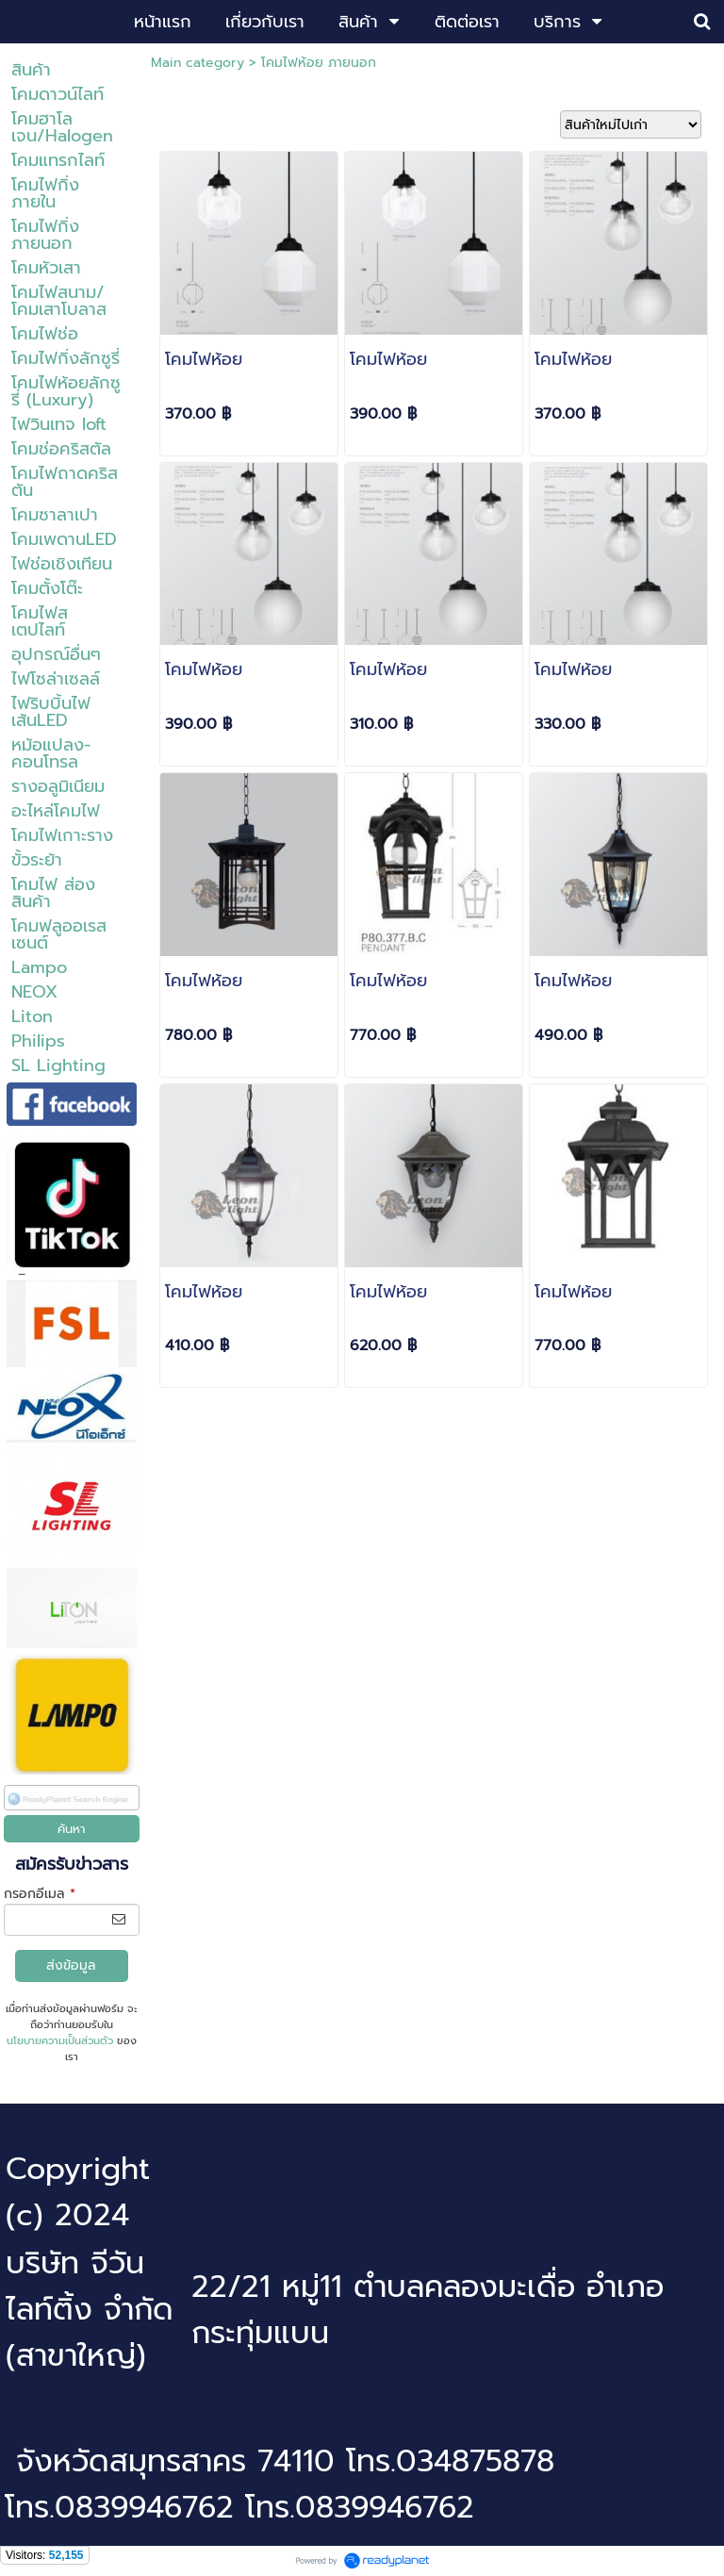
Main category (197, 63)
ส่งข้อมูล (71, 1965)
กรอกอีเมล (39, 1894)
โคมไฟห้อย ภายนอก (318, 63)
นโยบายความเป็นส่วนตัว (60, 2041)
